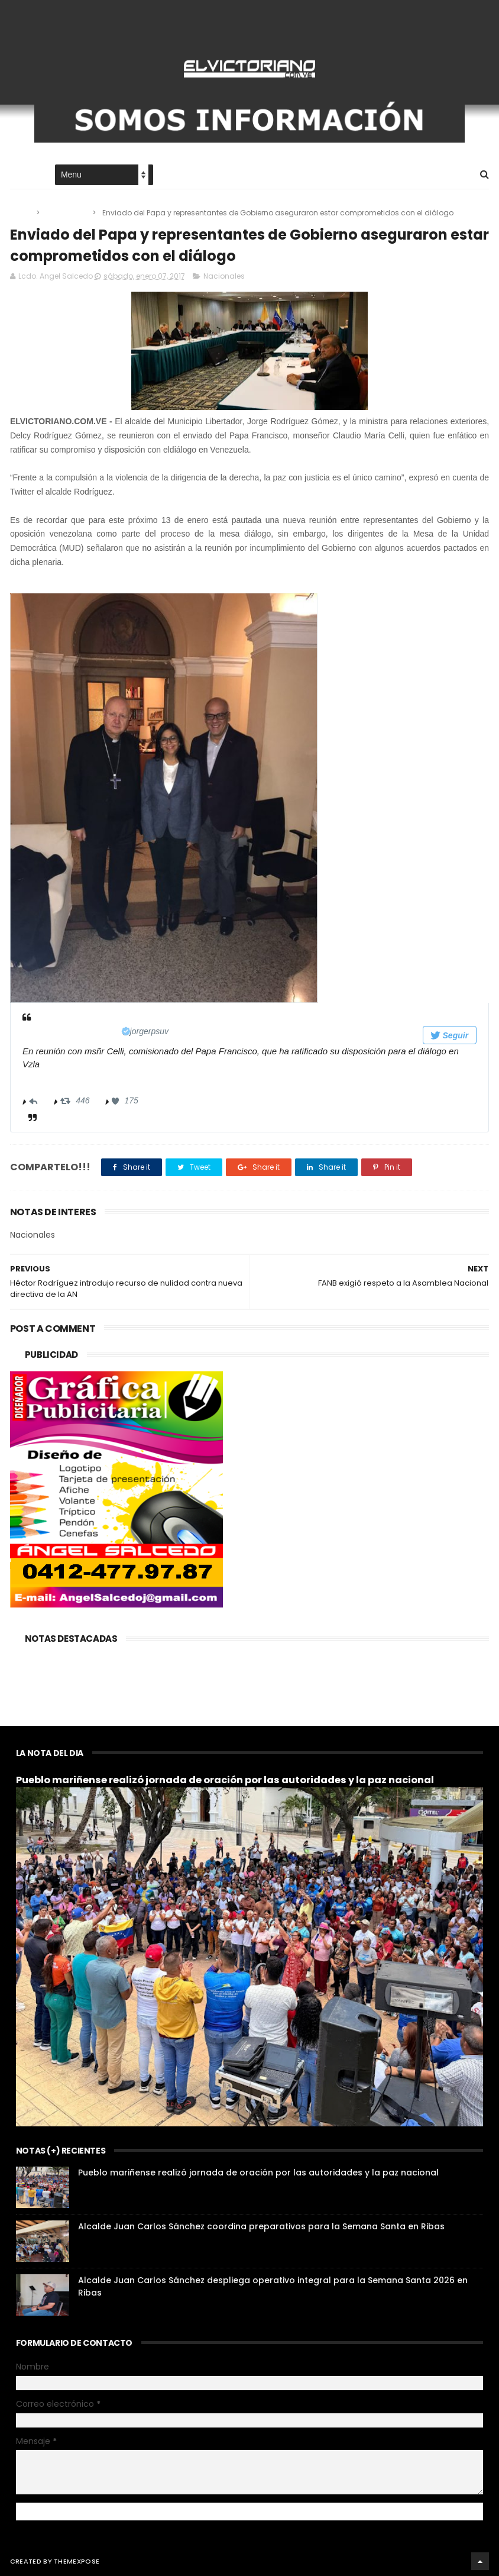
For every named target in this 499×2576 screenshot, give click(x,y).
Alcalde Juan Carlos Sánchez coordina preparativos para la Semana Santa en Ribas (261, 2226)
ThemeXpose (76, 2561)
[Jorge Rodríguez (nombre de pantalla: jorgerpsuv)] (109, 1031)
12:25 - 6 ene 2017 (57, 1079)
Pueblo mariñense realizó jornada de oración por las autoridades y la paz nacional (225, 1780)
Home (20, 175)
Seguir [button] (449, 1035)
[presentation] (163, 798)
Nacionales (67, 213)
